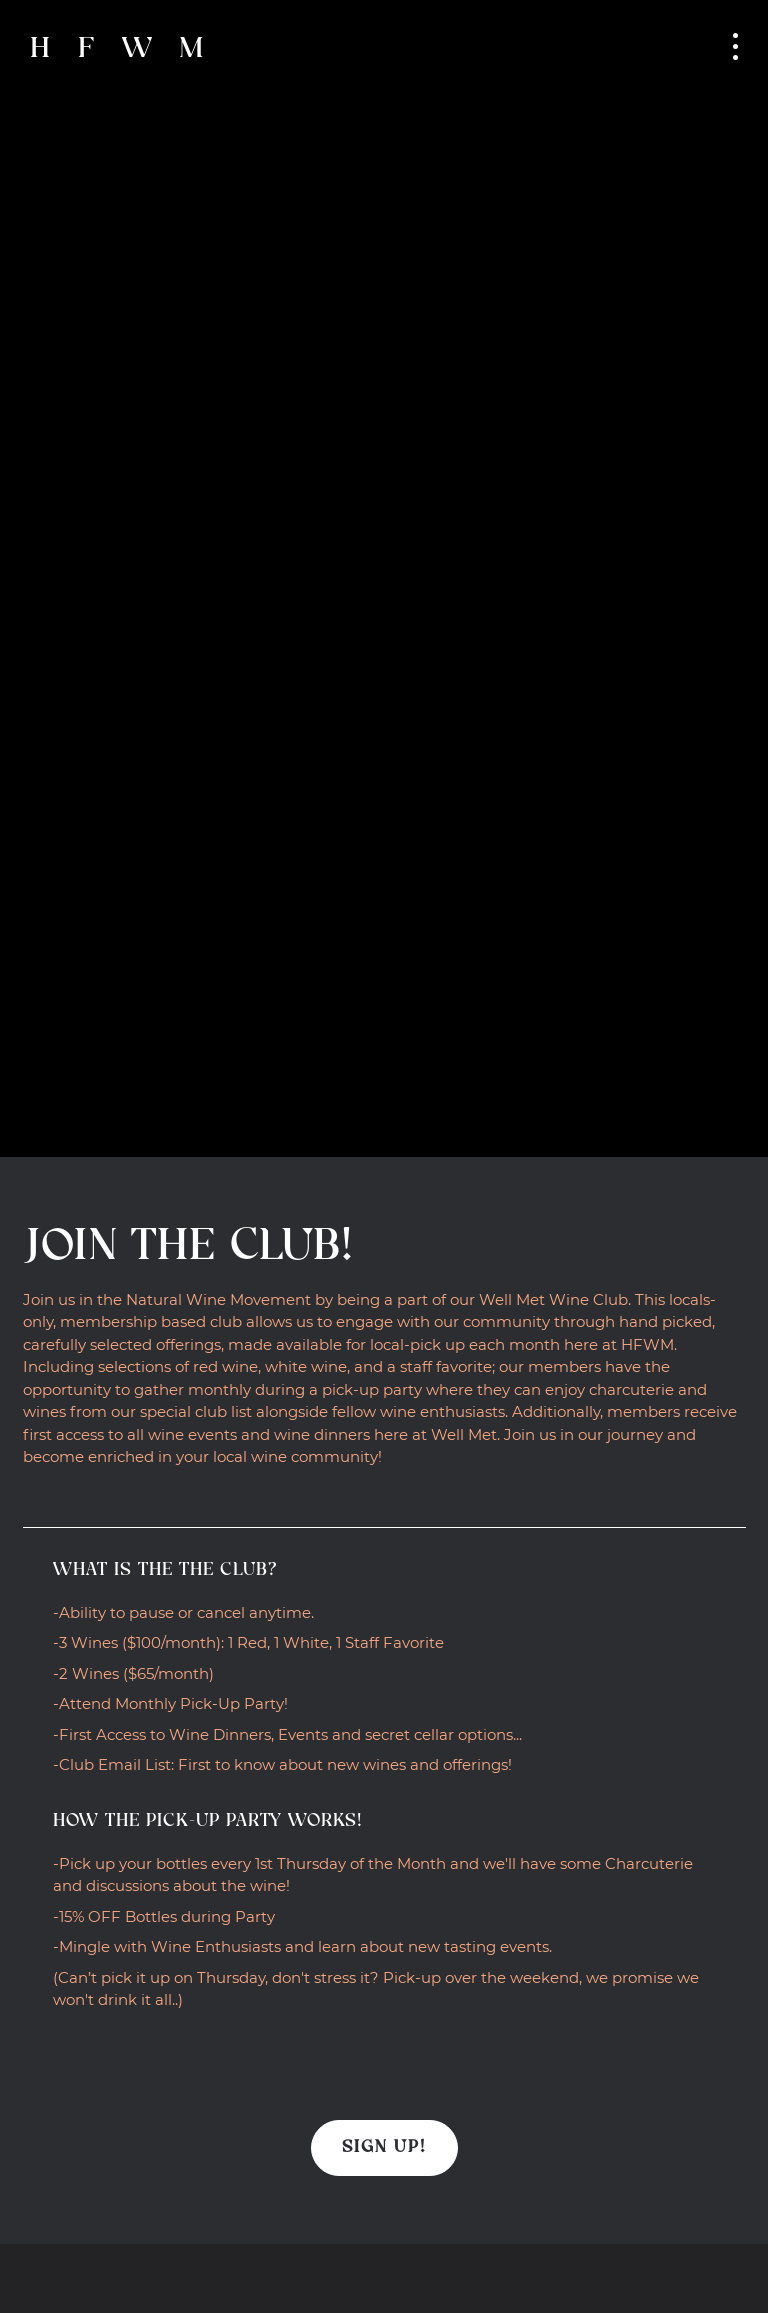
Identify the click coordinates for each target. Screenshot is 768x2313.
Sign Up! (384, 2147)
